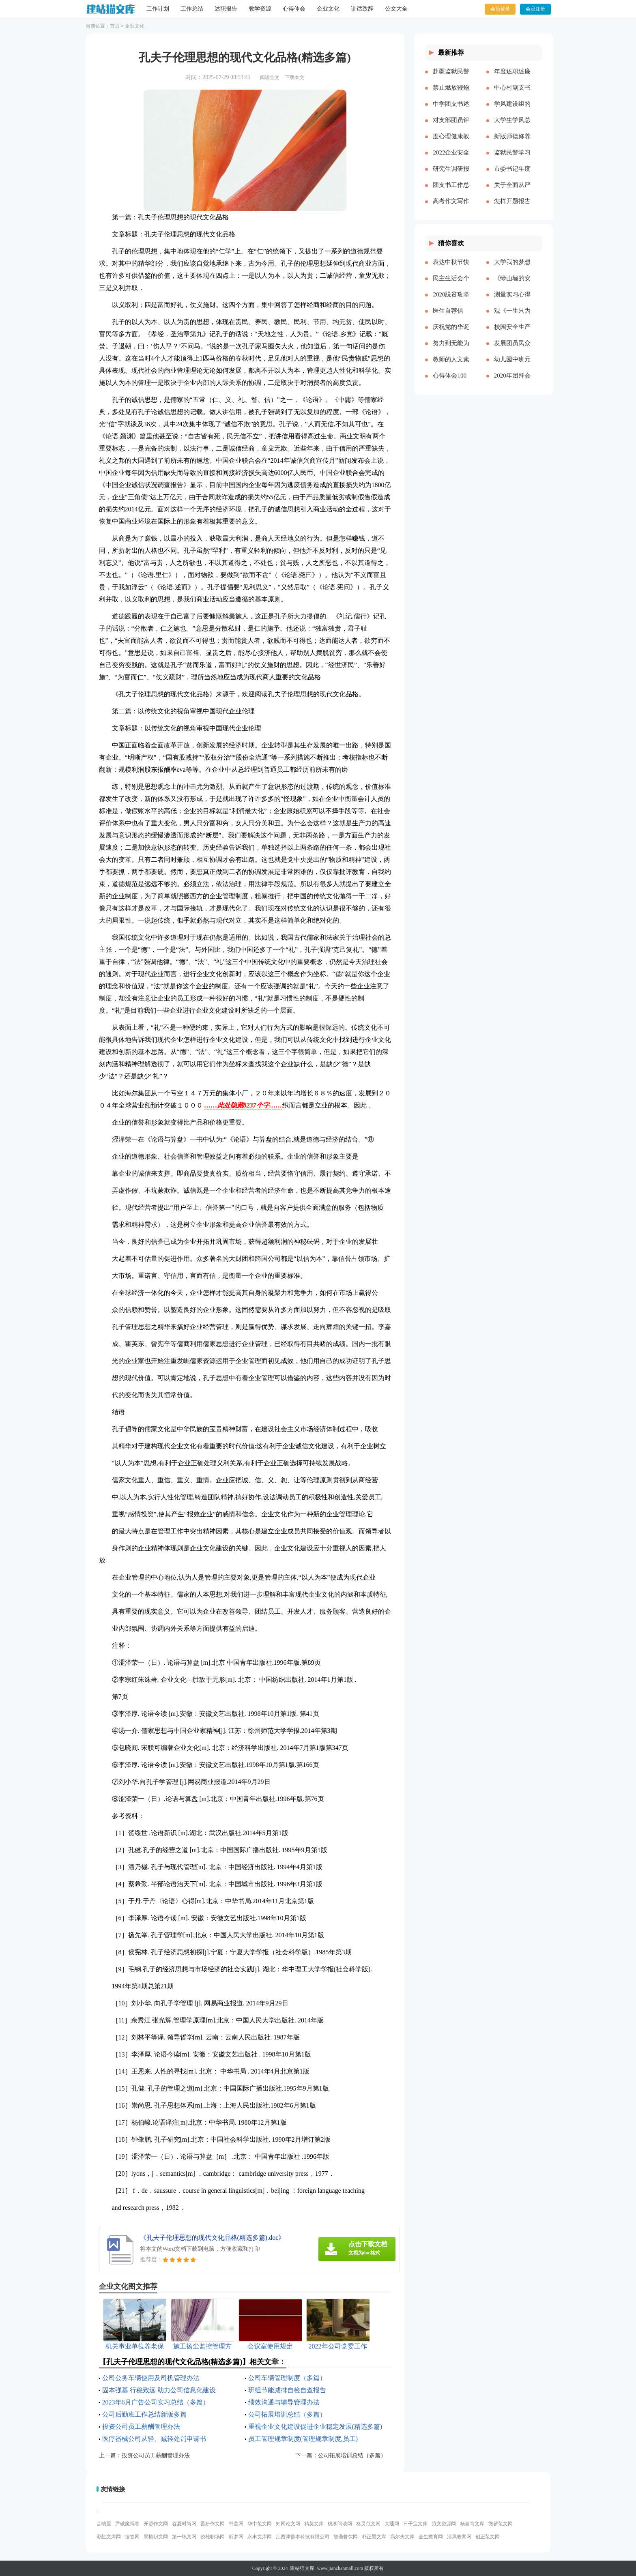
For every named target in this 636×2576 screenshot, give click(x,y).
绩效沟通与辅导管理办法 (284, 2402)
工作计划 (157, 9)
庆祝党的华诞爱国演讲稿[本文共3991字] (451, 333)
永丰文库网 (259, 2537)
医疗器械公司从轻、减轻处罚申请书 (154, 2438)
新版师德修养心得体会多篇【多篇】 (512, 142)
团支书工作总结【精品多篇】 (451, 191)
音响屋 (104, 2524)
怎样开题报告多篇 (512, 207)
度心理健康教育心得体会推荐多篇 (451, 142)
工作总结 (191, 9)
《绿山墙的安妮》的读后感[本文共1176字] (512, 284)
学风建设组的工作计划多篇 (512, 110)
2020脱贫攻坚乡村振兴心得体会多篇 (451, 301)
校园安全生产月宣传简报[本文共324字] (512, 333)
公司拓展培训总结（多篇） (287, 2414)
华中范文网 (259, 2524)
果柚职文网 (156, 2537)
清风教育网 (459, 2537)
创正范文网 (487, 2537)
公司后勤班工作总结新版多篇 (144, 2414)
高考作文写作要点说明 (451, 207)
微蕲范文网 (500, 2524)
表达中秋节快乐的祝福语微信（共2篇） (451, 268)
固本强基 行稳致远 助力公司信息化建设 (159, 2390)
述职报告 (226, 9)
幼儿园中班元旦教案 (512, 366)
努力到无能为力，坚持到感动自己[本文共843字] (451, 349)
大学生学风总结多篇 (512, 126)
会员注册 (535, 9)
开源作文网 (156, 2524)
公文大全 (396, 9)
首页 (115, 26)
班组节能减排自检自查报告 (287, 2390)
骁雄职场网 (212, 2537)
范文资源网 (444, 2524)
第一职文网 (184, 2537)
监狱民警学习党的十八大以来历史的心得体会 (512, 159)
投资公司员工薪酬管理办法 (141, 2426)
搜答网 (132, 2537)
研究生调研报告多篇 (451, 175)
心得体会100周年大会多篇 (451, 382)
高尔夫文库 (402, 2537)
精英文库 (314, 2524)
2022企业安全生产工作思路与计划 (451, 159)
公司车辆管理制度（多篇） (287, 2377)
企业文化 (328, 9)
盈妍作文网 (212, 2524)
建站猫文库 (302, 2568)
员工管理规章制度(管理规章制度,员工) (303, 2438)
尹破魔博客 (127, 2524)
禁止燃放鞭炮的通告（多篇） (451, 94)
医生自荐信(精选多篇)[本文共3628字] (451, 317)
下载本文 (294, 77)
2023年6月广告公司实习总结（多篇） (155, 2402)
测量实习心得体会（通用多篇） (512, 301)
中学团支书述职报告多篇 (451, 110)
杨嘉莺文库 (472, 2524)
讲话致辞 (362, 9)
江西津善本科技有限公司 (302, 2537)
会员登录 (500, 9)
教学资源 (260, 9)
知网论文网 (288, 2524)
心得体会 (294, 9)
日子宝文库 (415, 2524)
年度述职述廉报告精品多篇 (512, 78)
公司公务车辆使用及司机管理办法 (151, 2377)
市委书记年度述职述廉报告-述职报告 (512, 175)
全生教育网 (431, 2537)
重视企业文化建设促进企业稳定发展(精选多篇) (315, 2426)
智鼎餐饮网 (345, 2537)
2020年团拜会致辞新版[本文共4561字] (512, 382)
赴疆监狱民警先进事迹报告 (451, 78)
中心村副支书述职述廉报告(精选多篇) (512, 94)
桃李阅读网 (340, 2524)
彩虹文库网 (109, 2537)
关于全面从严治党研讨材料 (512, 191)
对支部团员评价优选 (451, 126)
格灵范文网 (368, 2524)
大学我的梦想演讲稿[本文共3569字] (512, 268)
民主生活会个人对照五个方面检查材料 (451, 284)
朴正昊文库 (374, 2537)
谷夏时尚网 (184, 2524)
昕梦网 (236, 2537)
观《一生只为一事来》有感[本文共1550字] (512, 317)
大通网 (392, 2524)
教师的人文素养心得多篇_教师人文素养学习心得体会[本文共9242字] (451, 366)
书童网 (236, 2524)
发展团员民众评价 (512, 349)
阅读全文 (269, 77)
